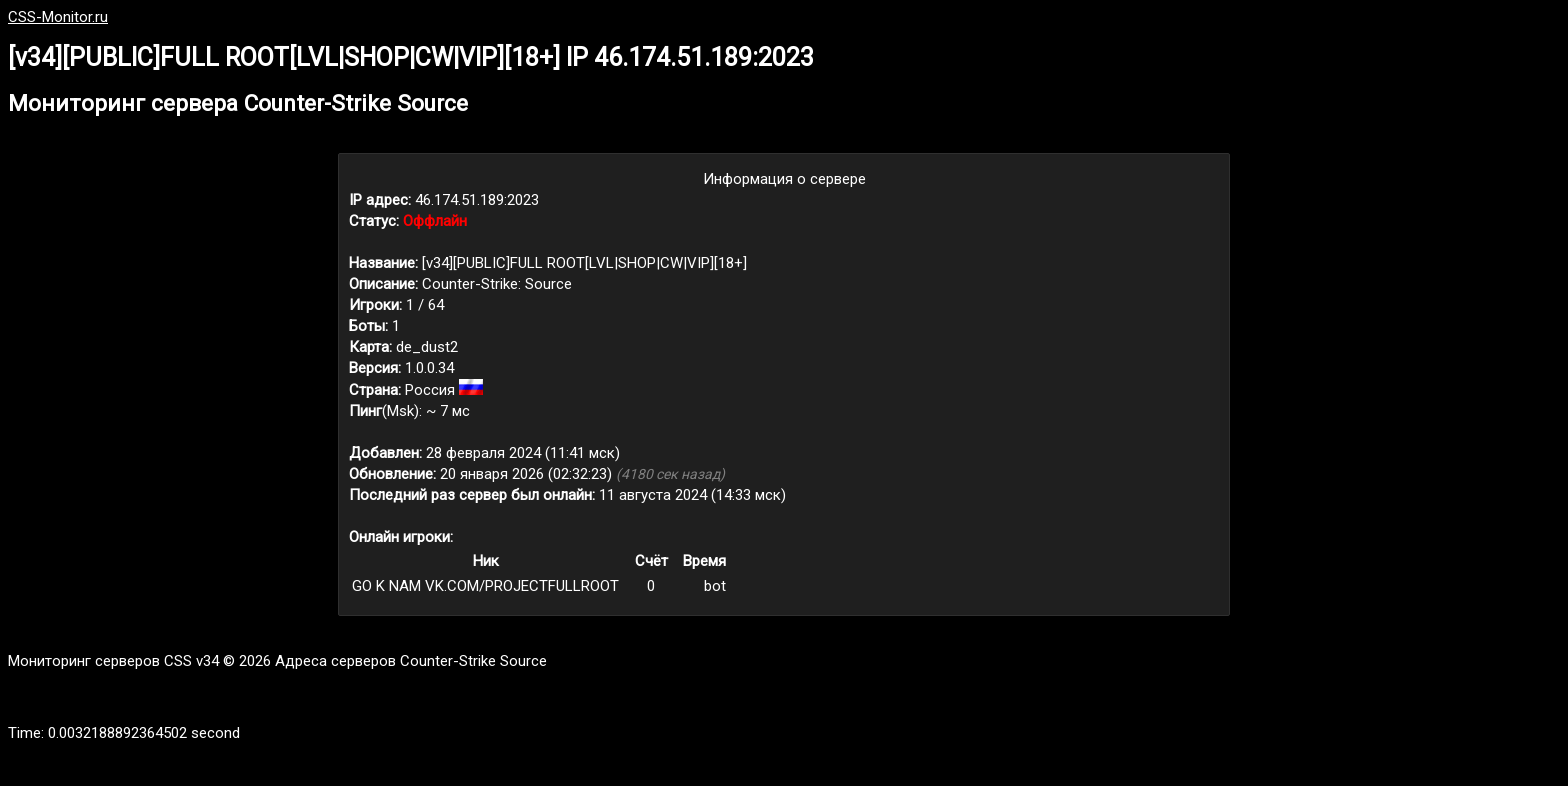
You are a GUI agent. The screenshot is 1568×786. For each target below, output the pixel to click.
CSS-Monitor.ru (58, 17)
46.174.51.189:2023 (477, 200)
